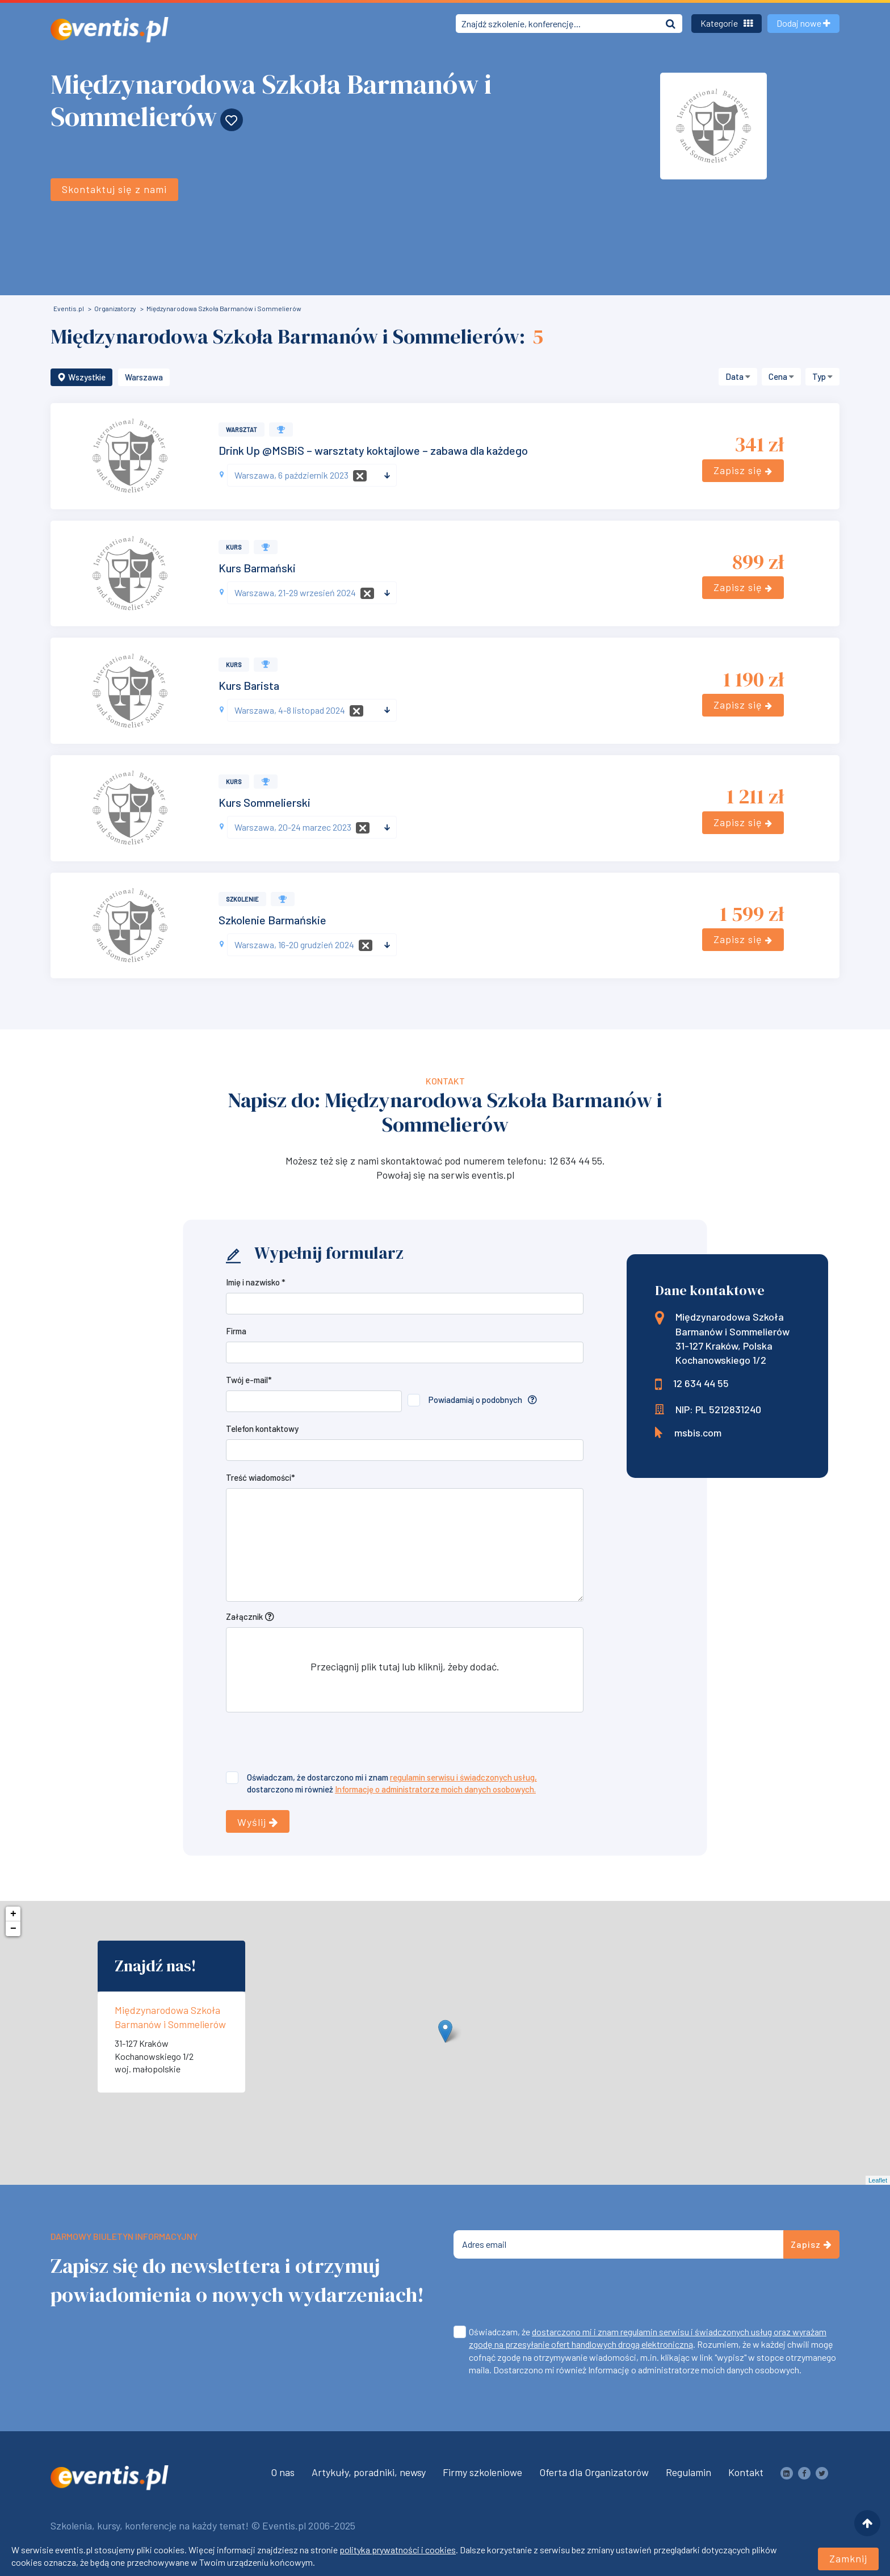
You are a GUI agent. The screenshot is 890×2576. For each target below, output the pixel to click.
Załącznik (244, 1616)
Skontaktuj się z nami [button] (114, 184)
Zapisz (811, 2244)
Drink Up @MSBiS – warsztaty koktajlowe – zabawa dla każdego (373, 450)
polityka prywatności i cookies (397, 2550)
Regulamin (688, 2472)
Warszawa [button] (144, 377)
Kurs (234, 547)
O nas (283, 2472)
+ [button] (13, 1914)
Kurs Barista (249, 685)
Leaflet (877, 2180)
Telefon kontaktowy (262, 1428)
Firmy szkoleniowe (482, 2472)
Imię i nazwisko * (256, 1282)
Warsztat (241, 429)
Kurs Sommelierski (264, 802)
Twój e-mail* (249, 1380)
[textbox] (307, 475)
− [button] (13, 1929)
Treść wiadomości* (260, 1477)
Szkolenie (242, 899)
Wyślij (257, 1822)
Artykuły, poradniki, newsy (369, 2472)
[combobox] (312, 475)
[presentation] (312, 1743)
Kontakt (745, 2472)
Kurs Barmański (257, 568)
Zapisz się (743, 470)
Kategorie (726, 23)
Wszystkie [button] (81, 377)
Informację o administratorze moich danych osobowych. (435, 1789)
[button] (738, 377)
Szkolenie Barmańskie (272, 920)
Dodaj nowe (803, 23)
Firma (236, 1331)
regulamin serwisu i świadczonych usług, (463, 1777)
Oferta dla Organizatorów (594, 2472)
